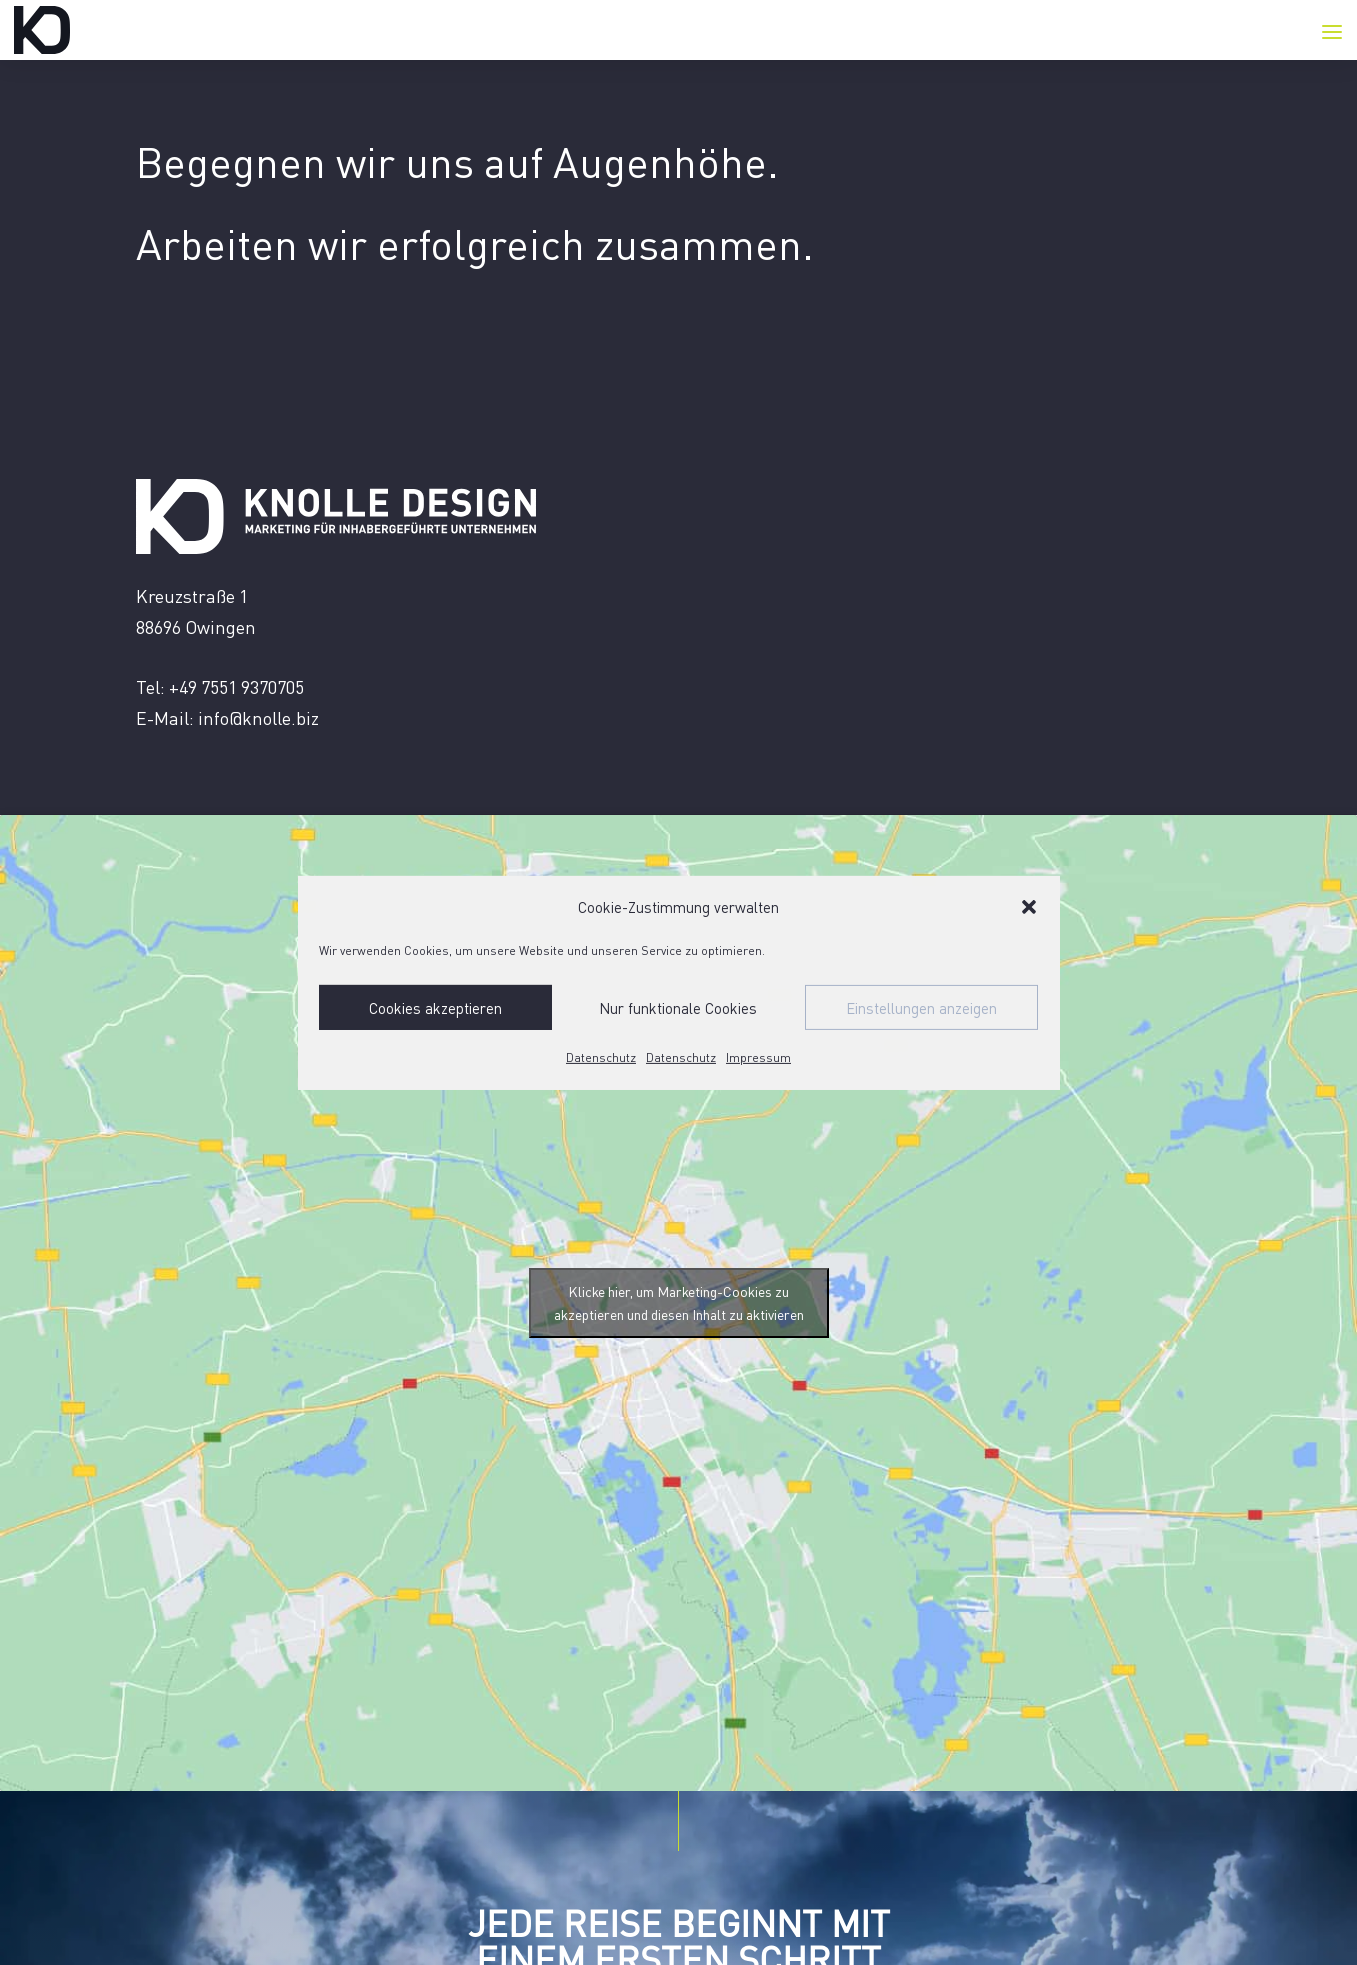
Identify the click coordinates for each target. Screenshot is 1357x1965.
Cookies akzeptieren (435, 1008)
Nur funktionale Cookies (678, 1008)
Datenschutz (601, 1057)
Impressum (758, 1057)
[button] (1029, 907)
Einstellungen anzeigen (921, 1008)
